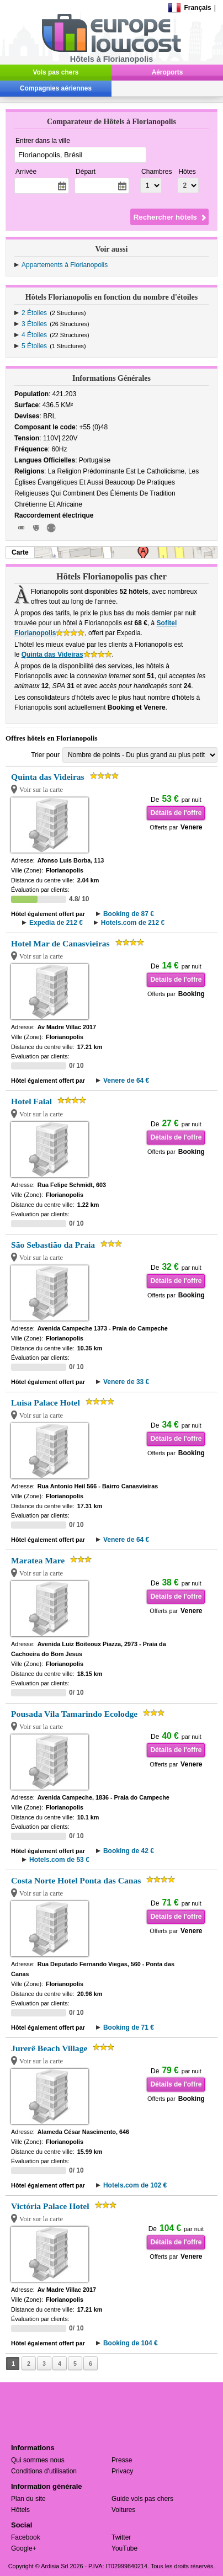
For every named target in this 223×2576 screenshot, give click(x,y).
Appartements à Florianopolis (65, 265)
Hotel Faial (31, 1101)
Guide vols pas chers (142, 2499)
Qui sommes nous (38, 2460)
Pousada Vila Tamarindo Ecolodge (74, 1713)
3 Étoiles (34, 324)
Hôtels (20, 2510)
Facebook (25, 2537)
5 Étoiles (34, 346)
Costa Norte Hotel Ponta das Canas (76, 1880)
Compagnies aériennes (56, 88)
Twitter (121, 2537)
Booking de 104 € (130, 2343)
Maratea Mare (38, 1560)
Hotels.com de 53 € (59, 1860)
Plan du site (28, 2499)
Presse (122, 2460)
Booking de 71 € (128, 2027)
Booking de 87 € (128, 914)
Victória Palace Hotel (50, 2206)
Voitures (123, 2510)
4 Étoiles (34, 335)
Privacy (122, 2471)
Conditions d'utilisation (44, 2471)
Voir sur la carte (41, 790)
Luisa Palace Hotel (45, 1402)
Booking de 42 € (128, 1851)
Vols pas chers (56, 72)
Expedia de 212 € (56, 923)
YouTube (124, 2548)
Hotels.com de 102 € (135, 2185)
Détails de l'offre (175, 813)
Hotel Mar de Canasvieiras (60, 943)
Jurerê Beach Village (49, 2048)
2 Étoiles (34, 313)
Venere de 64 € (126, 1080)
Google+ (23, 2548)
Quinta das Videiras (52, 654)
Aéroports (167, 72)
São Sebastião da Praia (53, 1244)
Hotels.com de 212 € (132, 923)
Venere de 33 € (126, 1382)
